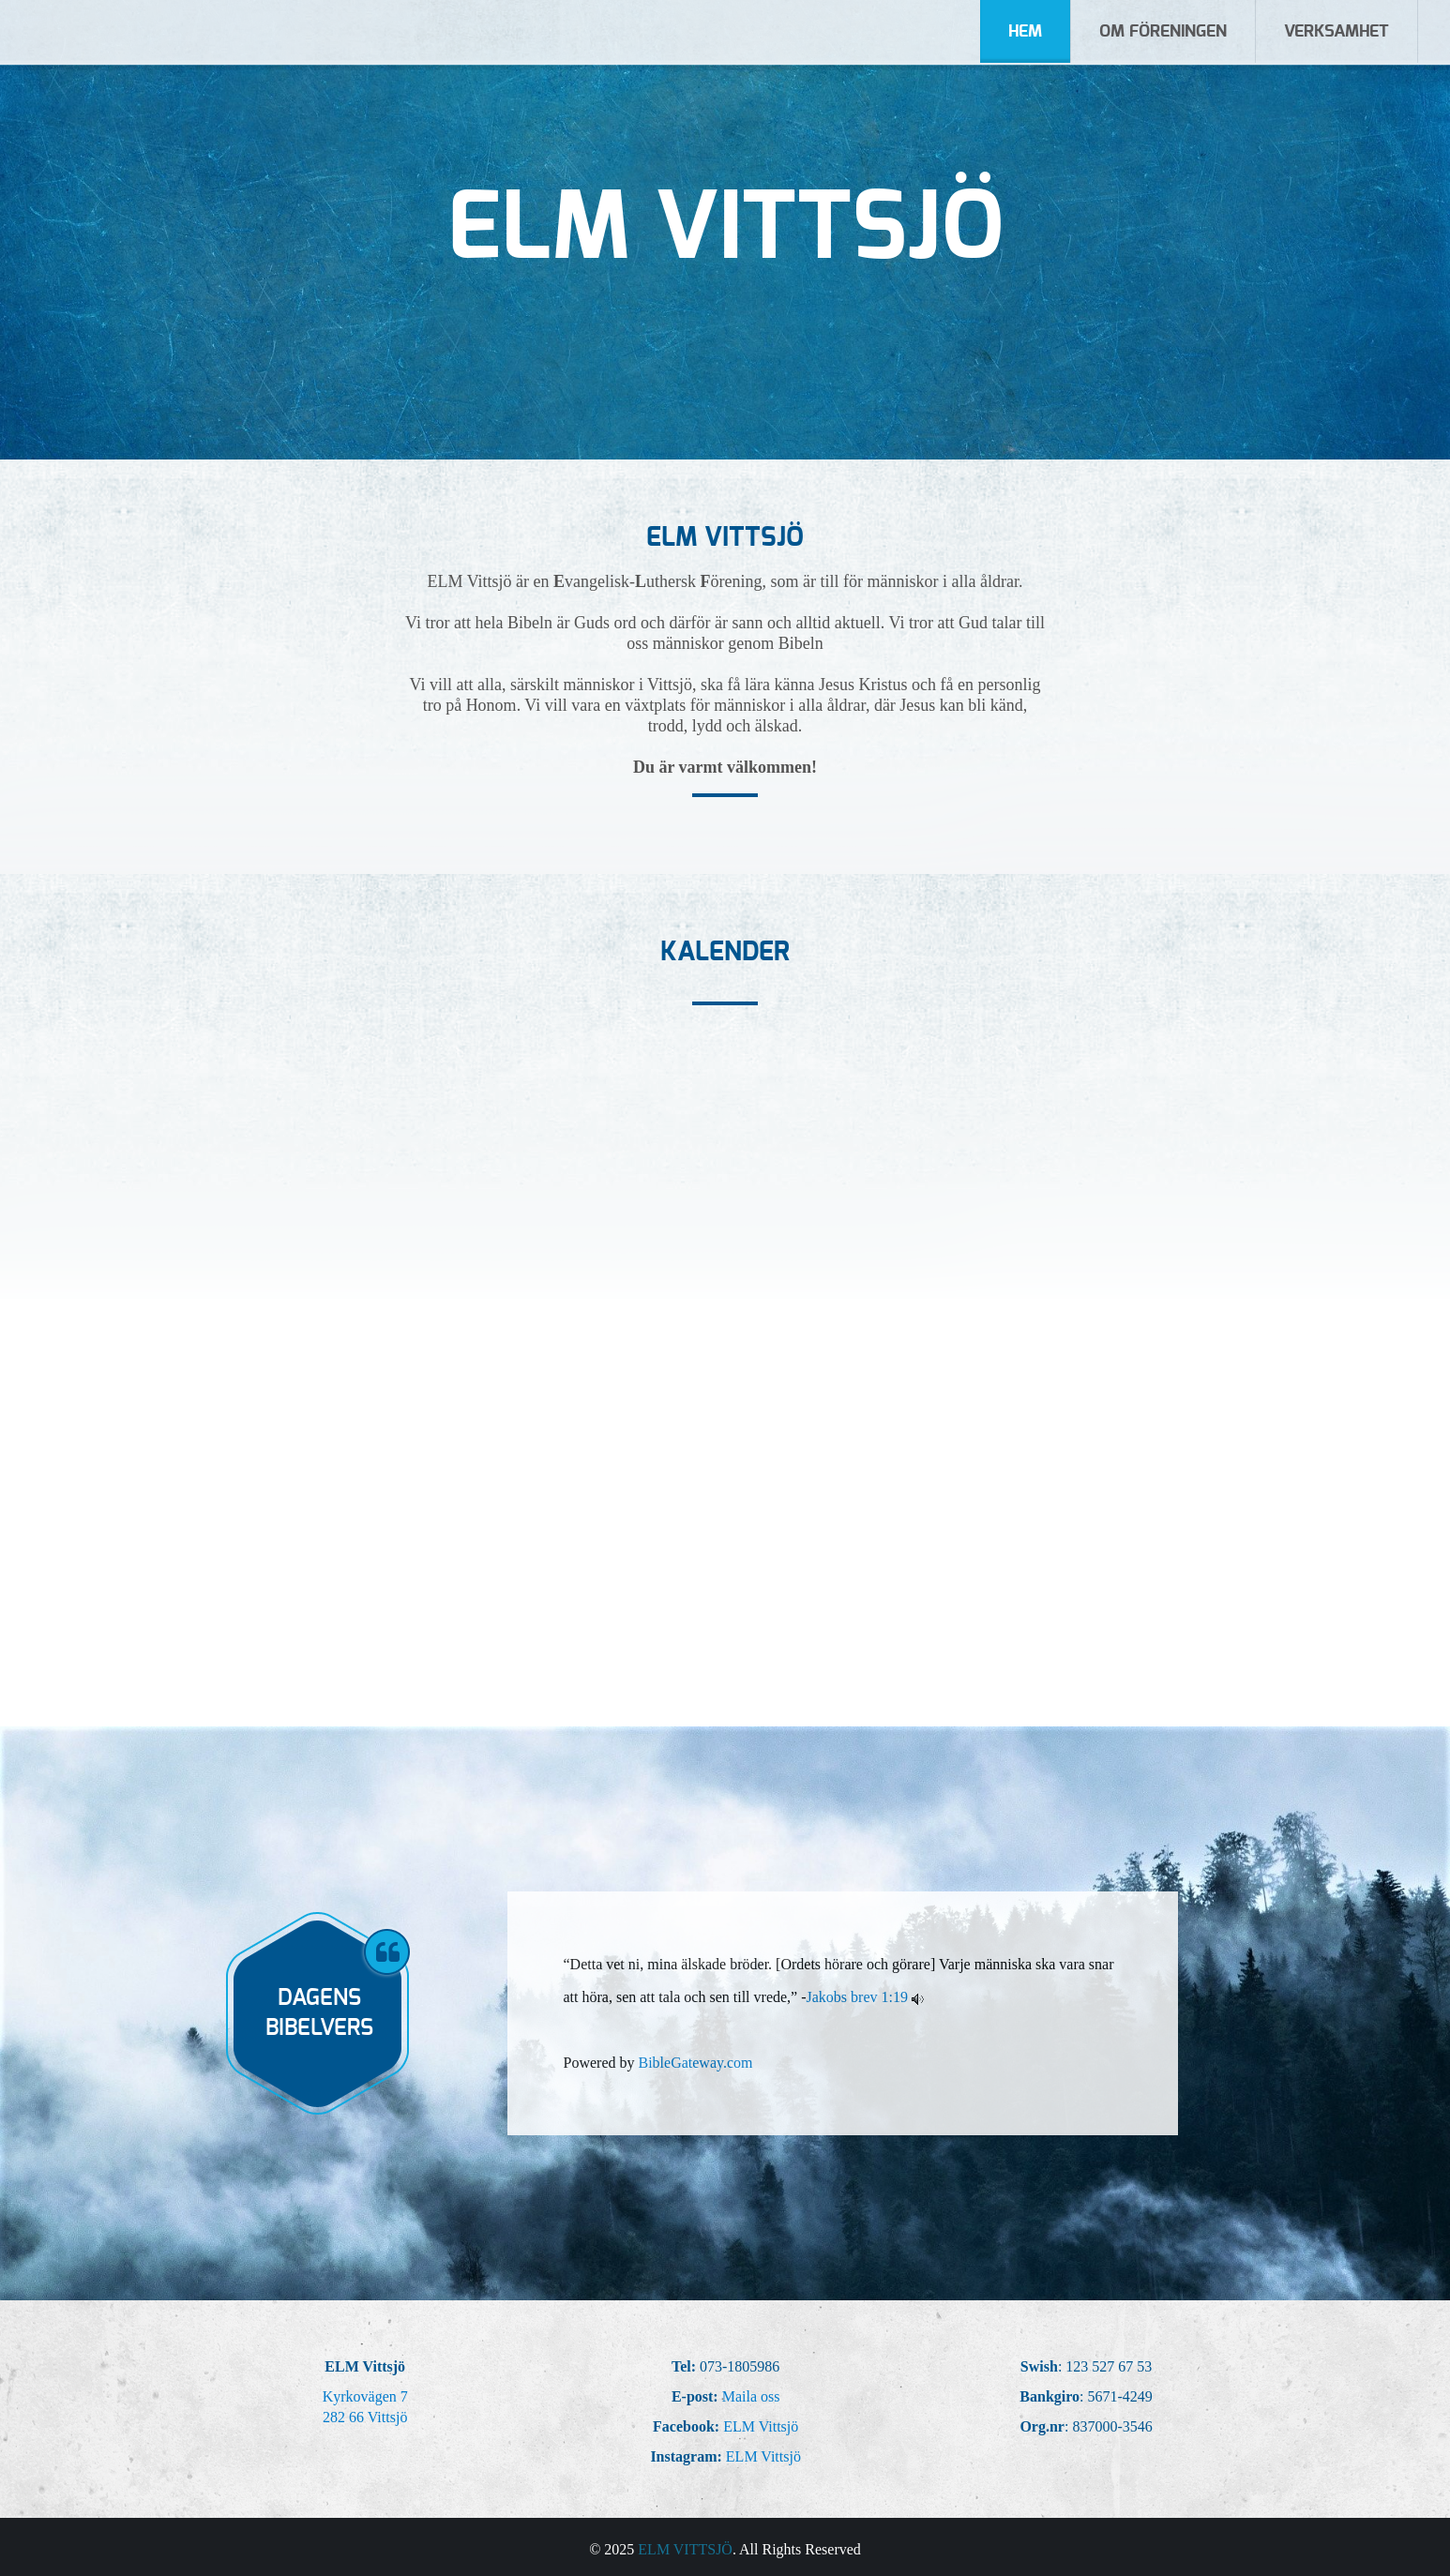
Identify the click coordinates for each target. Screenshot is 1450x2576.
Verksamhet (1336, 31)
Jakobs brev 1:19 (857, 1997)
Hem (1025, 31)
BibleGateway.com (695, 2063)
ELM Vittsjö (760, 2426)
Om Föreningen (1163, 31)
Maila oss (751, 2396)
